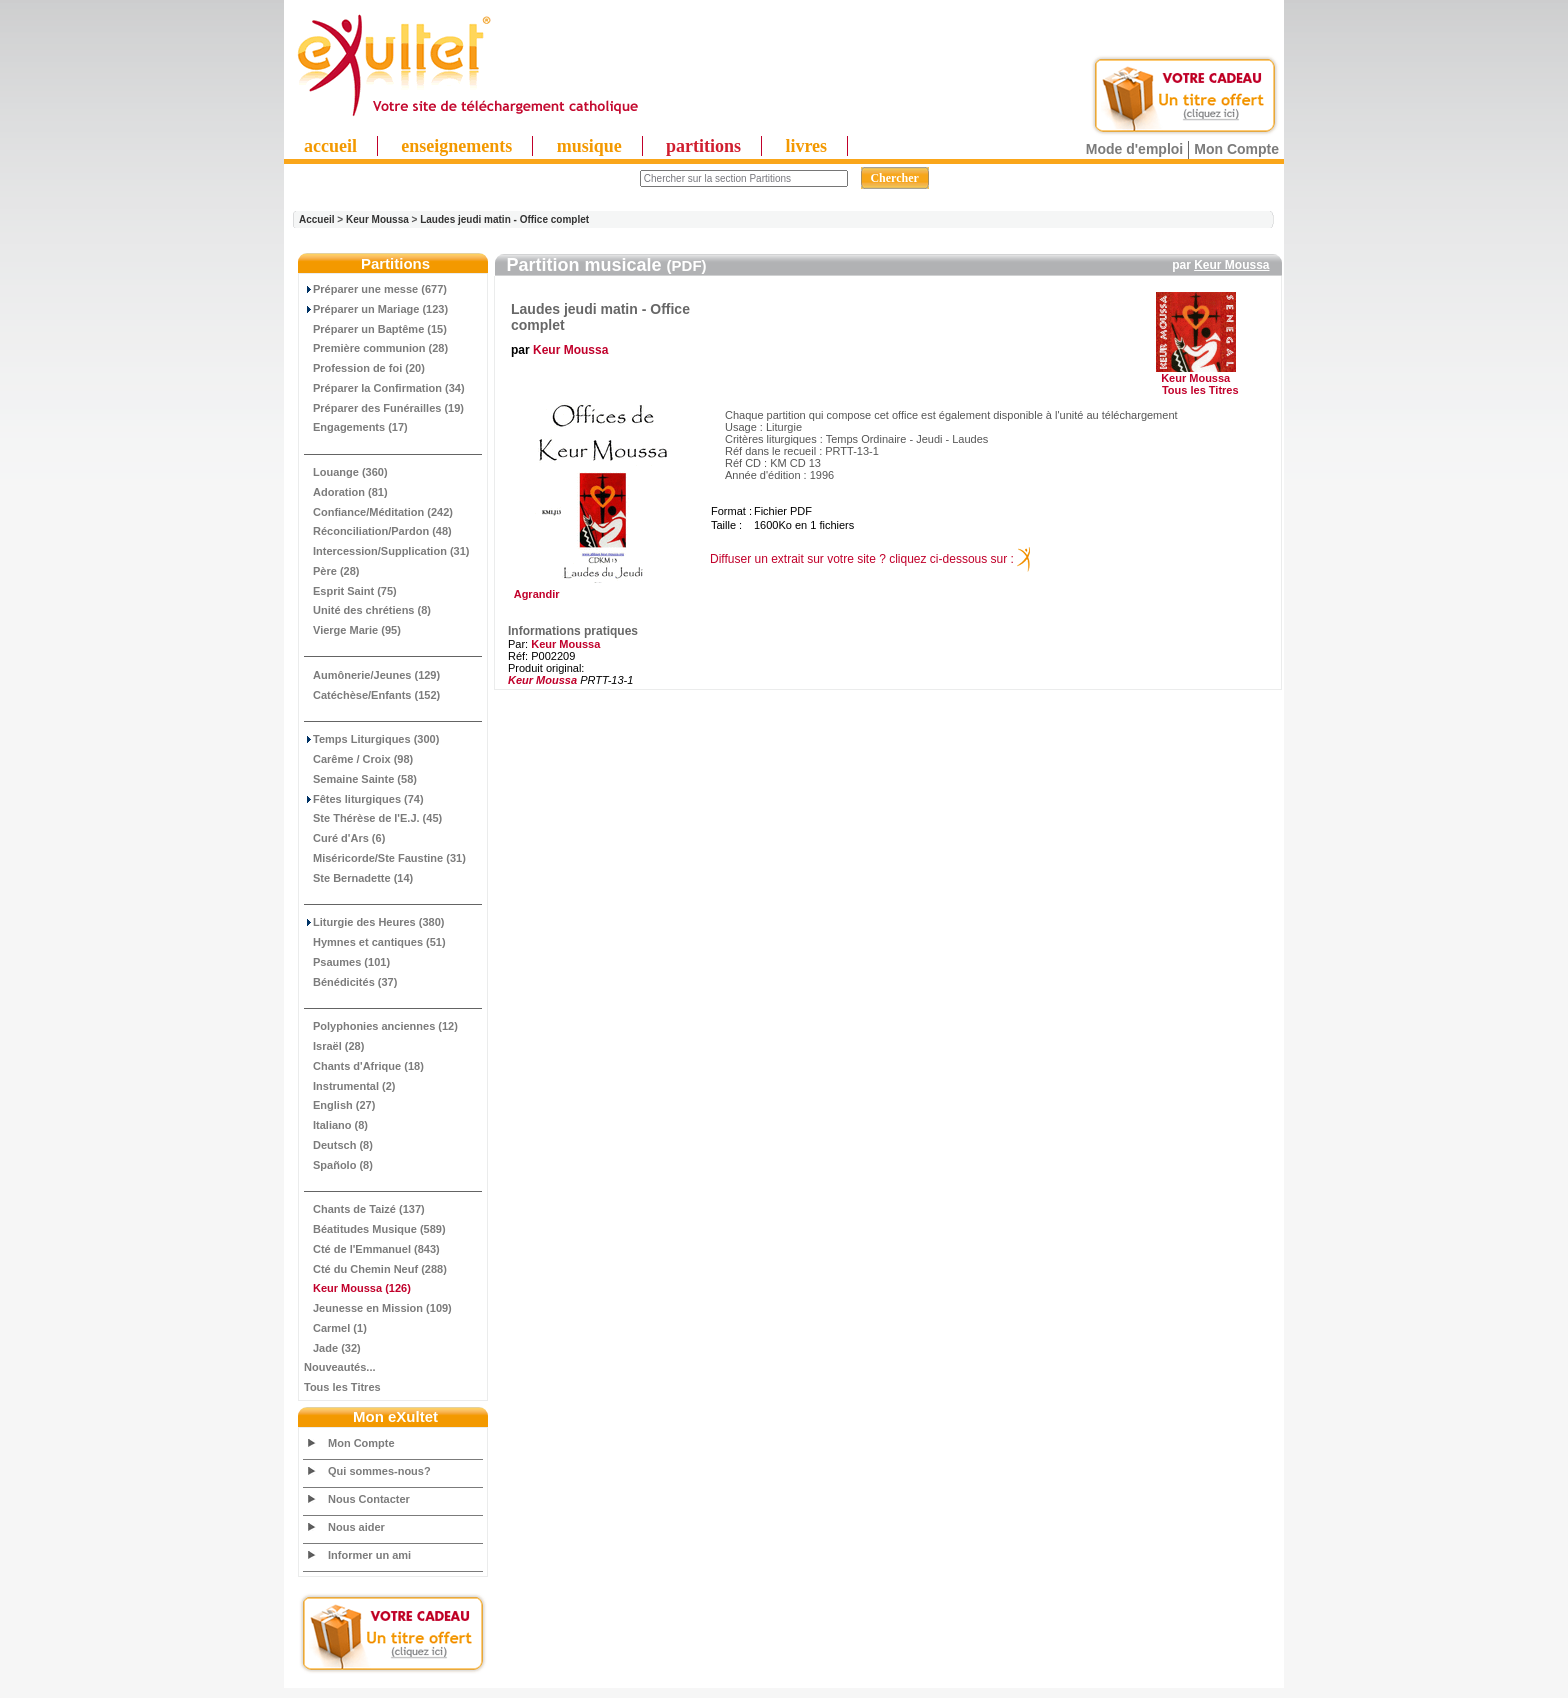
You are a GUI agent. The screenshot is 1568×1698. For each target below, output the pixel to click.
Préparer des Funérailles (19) (384, 408)
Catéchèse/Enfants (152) (372, 695)
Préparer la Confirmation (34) (384, 388)
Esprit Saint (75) (350, 591)
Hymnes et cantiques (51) (375, 942)
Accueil (317, 219)
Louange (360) (346, 472)
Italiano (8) (336, 1125)
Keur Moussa (377, 219)
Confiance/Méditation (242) (378, 512)
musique (589, 146)
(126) (357, 1288)
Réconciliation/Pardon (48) (378, 531)
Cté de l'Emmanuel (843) (372, 1249)
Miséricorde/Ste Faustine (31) (385, 858)
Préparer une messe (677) (375, 289)
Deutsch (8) (338, 1145)
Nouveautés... (340, 1367)
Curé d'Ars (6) (344, 838)
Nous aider (356, 1527)
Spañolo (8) (338, 1165)
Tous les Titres (342, 1387)
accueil (330, 146)
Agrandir (600, 589)
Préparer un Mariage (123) (376, 309)
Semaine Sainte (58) (360, 779)
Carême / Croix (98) (358, 759)
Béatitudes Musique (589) (375, 1229)
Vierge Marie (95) (352, 630)
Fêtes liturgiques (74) (364, 799)
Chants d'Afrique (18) (364, 1066)
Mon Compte (1236, 149)
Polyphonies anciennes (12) (381, 1026)
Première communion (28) (376, 348)
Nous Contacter (369, 1499)
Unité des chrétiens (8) (367, 610)
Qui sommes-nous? (379, 1471)
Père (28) (331, 571)
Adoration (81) (346, 492)
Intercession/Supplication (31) (386, 551)
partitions (703, 146)
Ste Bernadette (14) (358, 878)
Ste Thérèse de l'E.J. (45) (373, 818)
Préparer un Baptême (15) (375, 329)
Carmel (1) (335, 1328)
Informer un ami (369, 1555)
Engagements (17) (356, 427)
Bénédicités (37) (350, 982)
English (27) (339, 1105)
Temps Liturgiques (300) (371, 739)
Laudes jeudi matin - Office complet (504, 219)
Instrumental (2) (350, 1086)
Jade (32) (332, 1348)
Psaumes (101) (347, 962)
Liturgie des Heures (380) (374, 922)
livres (806, 146)
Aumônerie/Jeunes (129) (372, 675)
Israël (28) (334, 1046)
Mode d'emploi (1134, 149)
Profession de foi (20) (364, 368)
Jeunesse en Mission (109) (378, 1308)
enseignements (456, 146)
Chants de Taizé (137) (364, 1209)
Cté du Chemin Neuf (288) (375, 1269)
